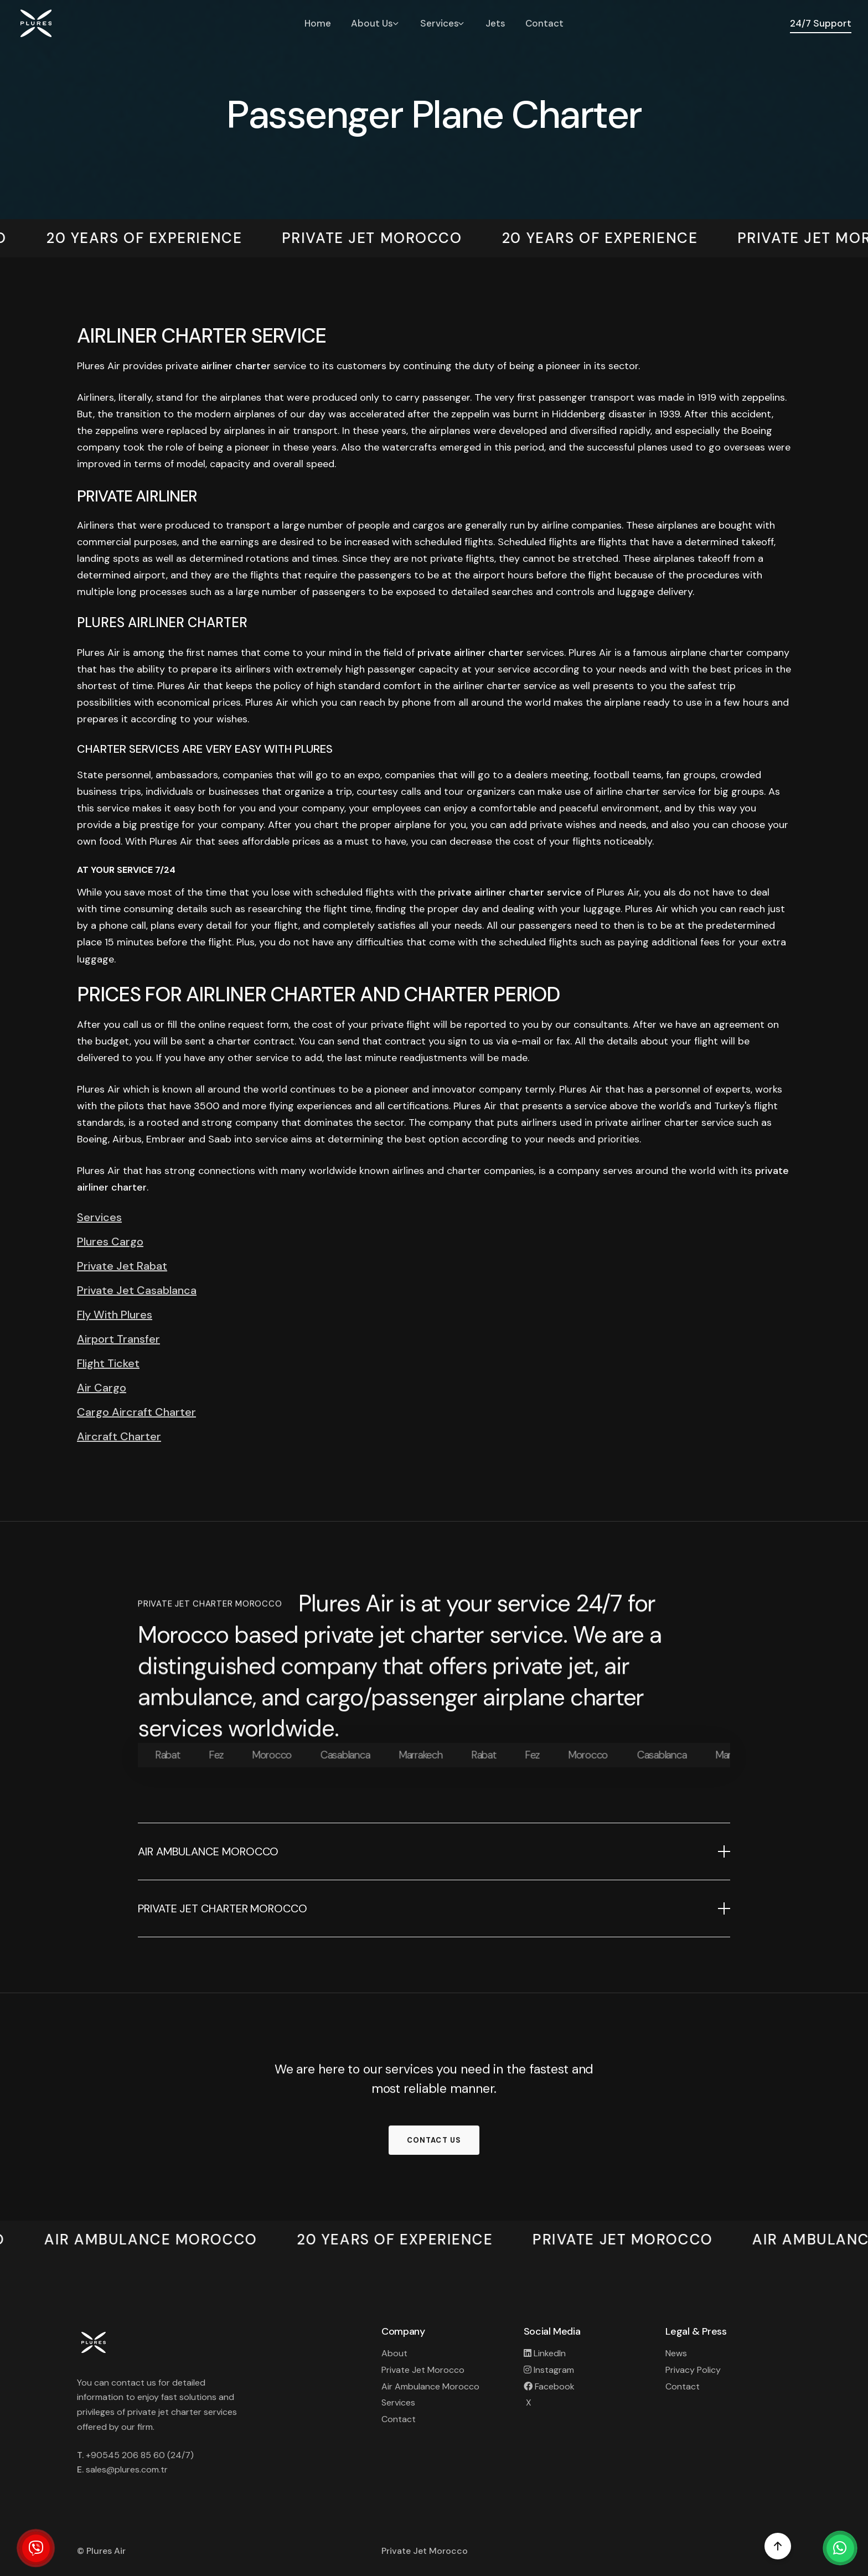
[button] (434, 1851)
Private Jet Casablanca (137, 1291)
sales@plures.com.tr (127, 2469)
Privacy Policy (693, 2370)
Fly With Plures (114, 1315)
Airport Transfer (118, 1339)
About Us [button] (375, 23)
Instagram (549, 2370)
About (394, 2353)
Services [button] (443, 23)
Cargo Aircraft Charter (136, 1412)
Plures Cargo (110, 1242)
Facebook (549, 2386)
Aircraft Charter (119, 1437)
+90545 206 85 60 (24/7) (140, 2455)
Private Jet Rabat (122, 1266)
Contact (544, 23)
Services (99, 1218)
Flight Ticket (108, 1364)
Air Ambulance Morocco (430, 2386)
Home (317, 23)
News (676, 2353)
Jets (495, 23)
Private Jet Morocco (422, 2370)
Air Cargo (101, 1388)
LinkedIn (545, 2353)
